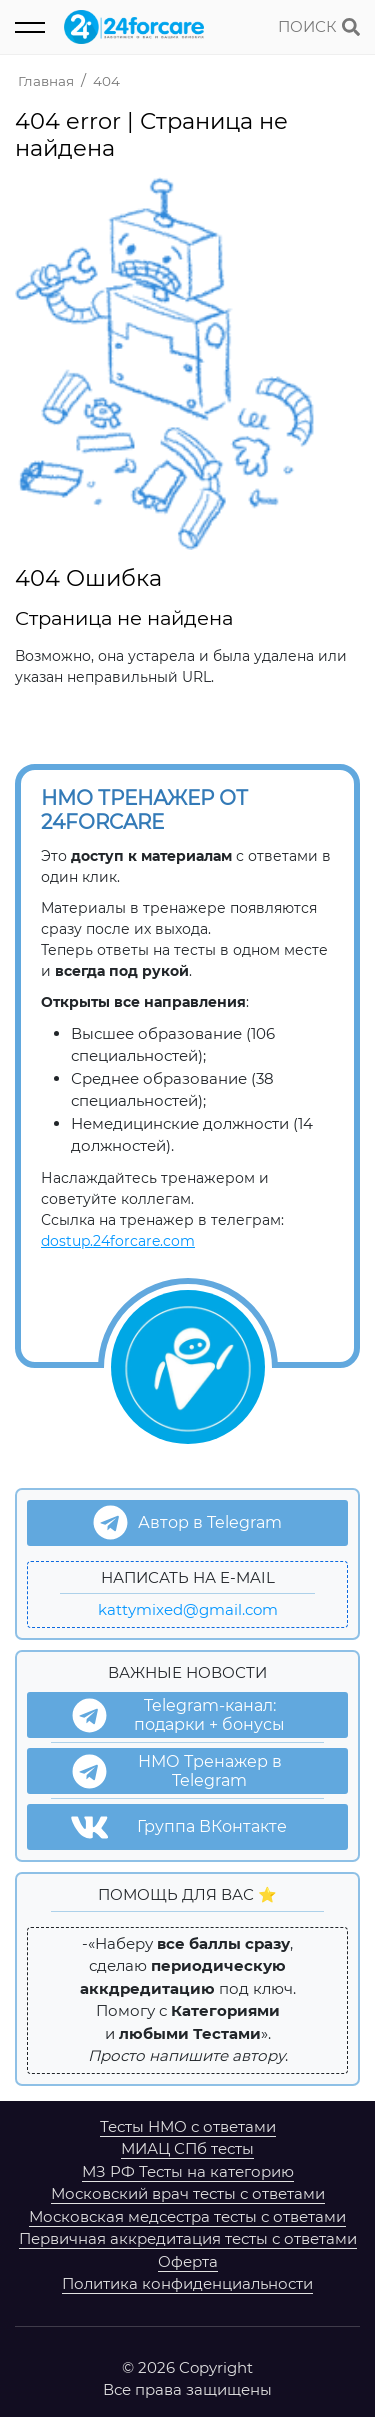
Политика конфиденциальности (187, 2283)
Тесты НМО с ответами (188, 2126)
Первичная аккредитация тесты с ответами (188, 2238)
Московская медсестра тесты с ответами (187, 2216)
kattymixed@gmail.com (188, 1609)
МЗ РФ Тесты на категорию (188, 2171)
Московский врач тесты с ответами (188, 2193)
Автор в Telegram (187, 1522)
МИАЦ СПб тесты (187, 2148)
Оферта (188, 2261)
